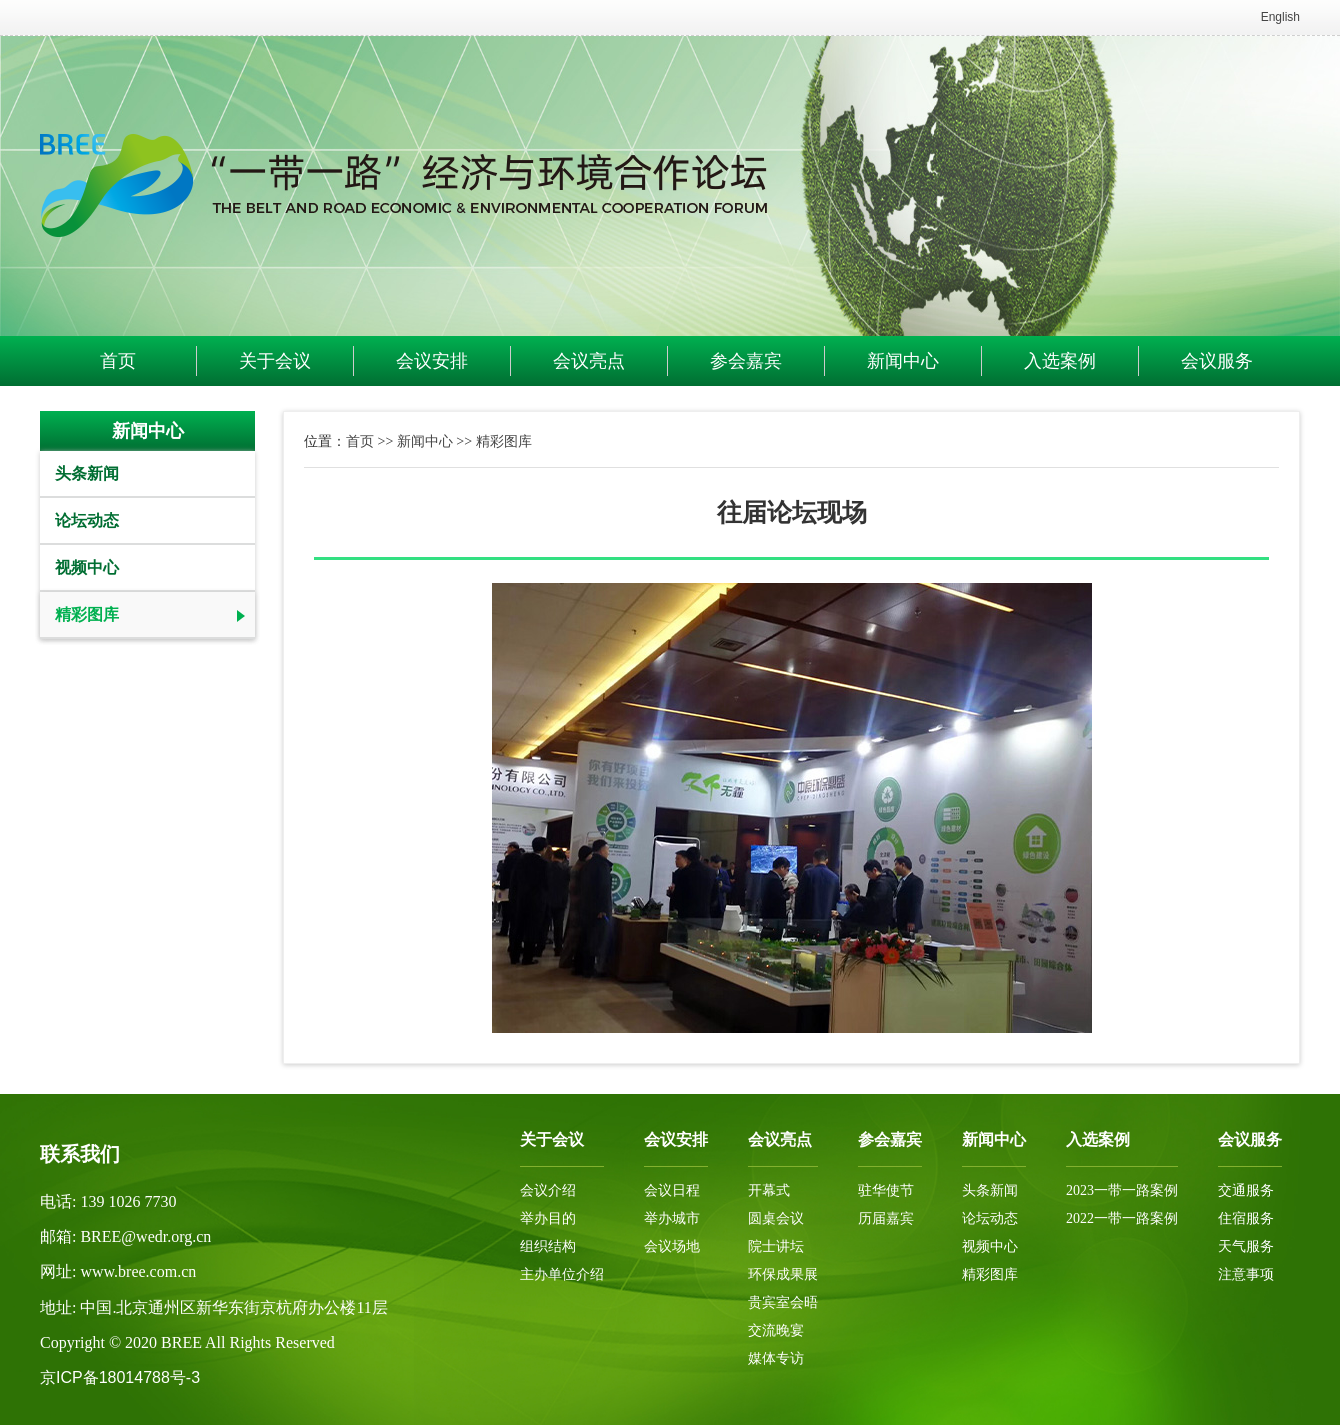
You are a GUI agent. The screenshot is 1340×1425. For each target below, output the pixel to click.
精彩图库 (87, 614)
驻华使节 (886, 1190)
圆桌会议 (776, 1218)
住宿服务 (1246, 1218)
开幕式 (769, 1190)
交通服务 (1246, 1190)
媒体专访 (776, 1358)
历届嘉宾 (886, 1218)
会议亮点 (589, 361)
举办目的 (548, 1218)
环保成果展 (783, 1274)
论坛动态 (87, 520)
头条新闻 (87, 473)
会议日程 (672, 1190)
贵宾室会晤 (783, 1302)
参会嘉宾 (746, 361)
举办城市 (672, 1218)
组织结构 (548, 1246)
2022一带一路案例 (1122, 1218)
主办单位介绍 (562, 1274)
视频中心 (87, 567)
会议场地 (672, 1246)
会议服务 (1217, 361)
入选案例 (1060, 361)
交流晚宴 (776, 1330)
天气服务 (1246, 1246)
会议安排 (432, 361)
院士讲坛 (776, 1246)
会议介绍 (548, 1190)
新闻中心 (903, 361)
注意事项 (1246, 1274)
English (1280, 17)
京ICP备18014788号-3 (120, 1377)
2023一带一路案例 (1122, 1190)
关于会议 (275, 361)
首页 (118, 361)
